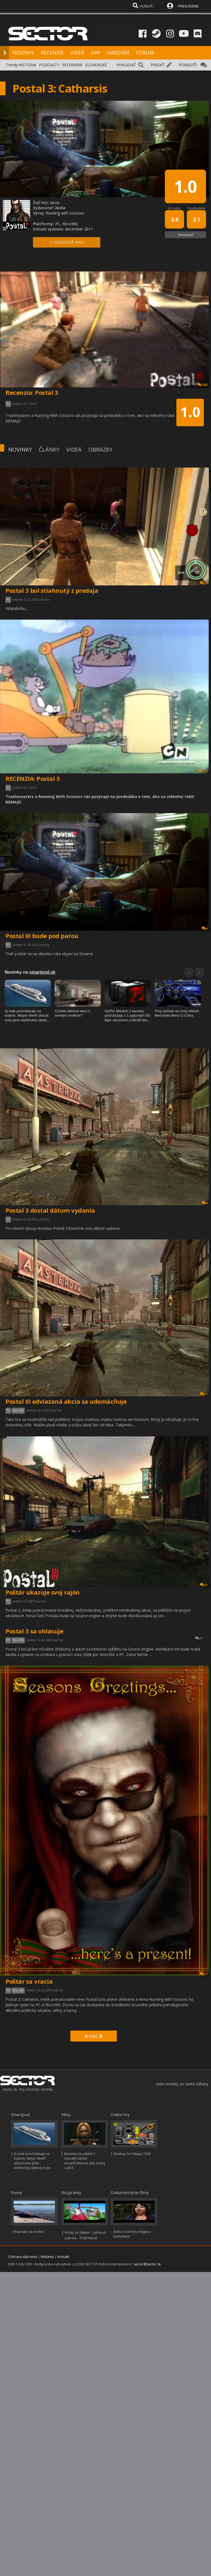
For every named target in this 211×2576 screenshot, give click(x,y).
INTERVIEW (72, 64)
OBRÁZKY (100, 449)
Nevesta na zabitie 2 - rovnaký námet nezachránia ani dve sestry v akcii (84, 2160)
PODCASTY (49, 64)
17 (204, 1974)
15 (204, 1585)
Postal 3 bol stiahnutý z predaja (51, 590)
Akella (60, 207)
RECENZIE (52, 52)
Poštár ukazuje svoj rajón (42, 1592)
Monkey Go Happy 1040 (132, 2153)
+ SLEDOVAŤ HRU (67, 242)
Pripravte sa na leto (29, 2231)
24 (204, 583)
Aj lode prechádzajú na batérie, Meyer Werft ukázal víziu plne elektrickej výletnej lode (32, 2160)
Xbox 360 (18, 1410)
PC (8, 599)
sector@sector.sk (147, 2264)
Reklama (47, 2256)
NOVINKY (23, 52)
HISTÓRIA (27, 64)
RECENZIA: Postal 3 (32, 778)
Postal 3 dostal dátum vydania (50, 1210)
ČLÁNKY (49, 449)
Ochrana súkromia (22, 2256)
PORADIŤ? (188, 64)
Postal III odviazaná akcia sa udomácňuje (65, 1401)
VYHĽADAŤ (126, 64)
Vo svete (174, 208)
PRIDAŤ (157, 64)
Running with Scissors (65, 213)
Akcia (54, 202)
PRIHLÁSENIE (188, 6)
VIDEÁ (77, 52)
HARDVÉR (118, 52)
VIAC (93, 2036)
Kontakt (63, 2256)
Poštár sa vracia (28, 1981)
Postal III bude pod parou (41, 936)
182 (203, 771)
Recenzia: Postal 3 (31, 392)
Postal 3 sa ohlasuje (34, 1631)
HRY (95, 52)
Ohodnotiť (185, 235)
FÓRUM (145, 52)
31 (204, 1394)
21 (199, 1638)
